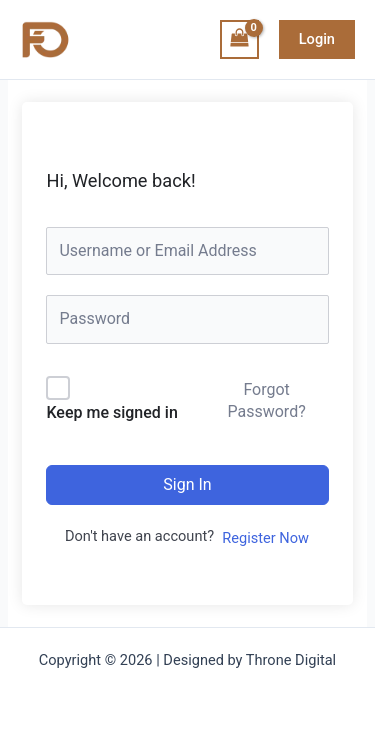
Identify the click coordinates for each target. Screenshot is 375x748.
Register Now (265, 538)
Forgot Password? (266, 400)
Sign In (187, 484)
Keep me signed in (111, 412)
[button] (317, 39)
